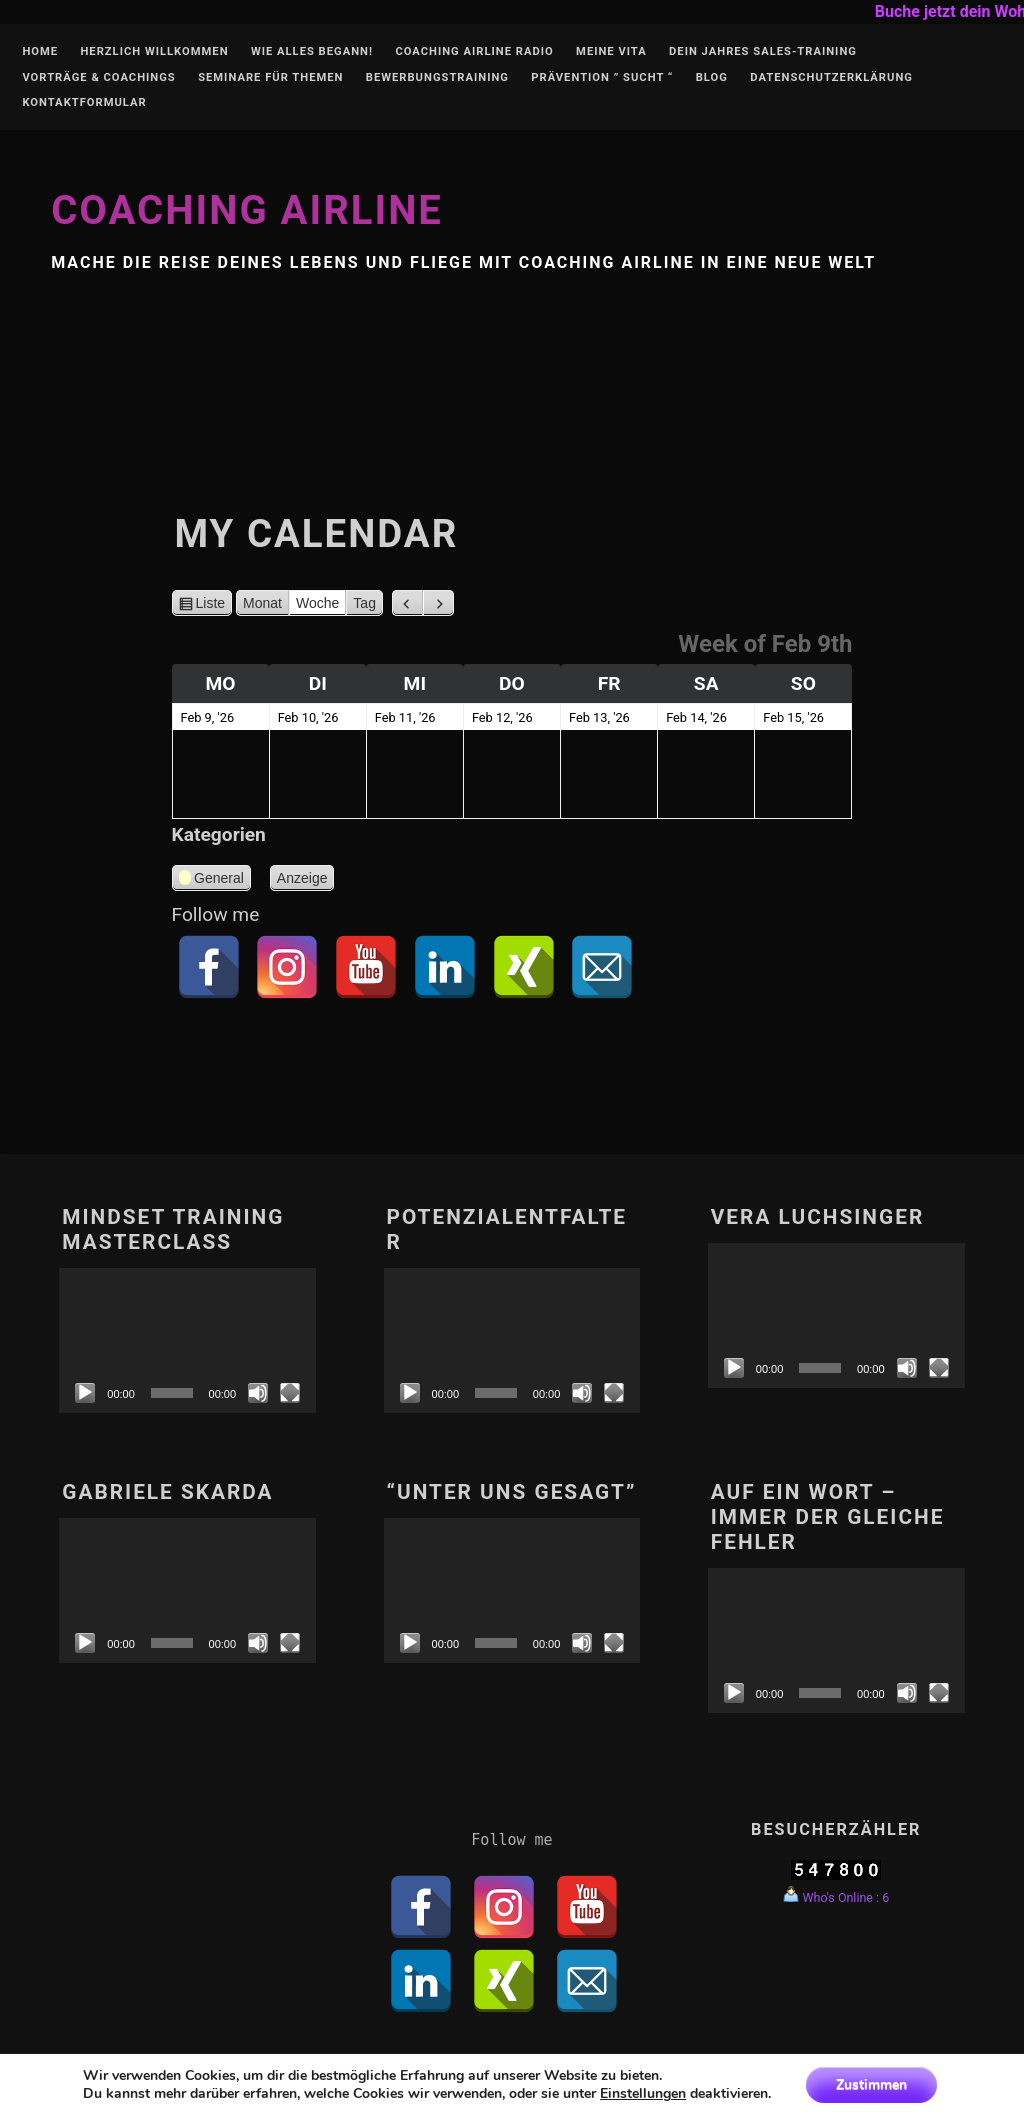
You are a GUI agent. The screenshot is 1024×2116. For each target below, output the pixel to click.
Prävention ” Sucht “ (602, 78)
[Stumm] (258, 1393)
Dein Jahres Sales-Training (763, 52)
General (211, 880)
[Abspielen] (85, 1393)
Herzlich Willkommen (154, 52)
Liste (211, 603)
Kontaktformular (84, 103)
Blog (712, 78)
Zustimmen (871, 2084)
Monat (262, 603)
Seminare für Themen (270, 78)
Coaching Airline (247, 210)
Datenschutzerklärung (831, 78)
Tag (364, 603)
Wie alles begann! (312, 52)
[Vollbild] (290, 1393)
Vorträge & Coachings (98, 78)
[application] (187, 1340)
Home (40, 52)
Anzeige (306, 878)
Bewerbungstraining (437, 78)
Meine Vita (611, 52)
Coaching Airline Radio (474, 52)
